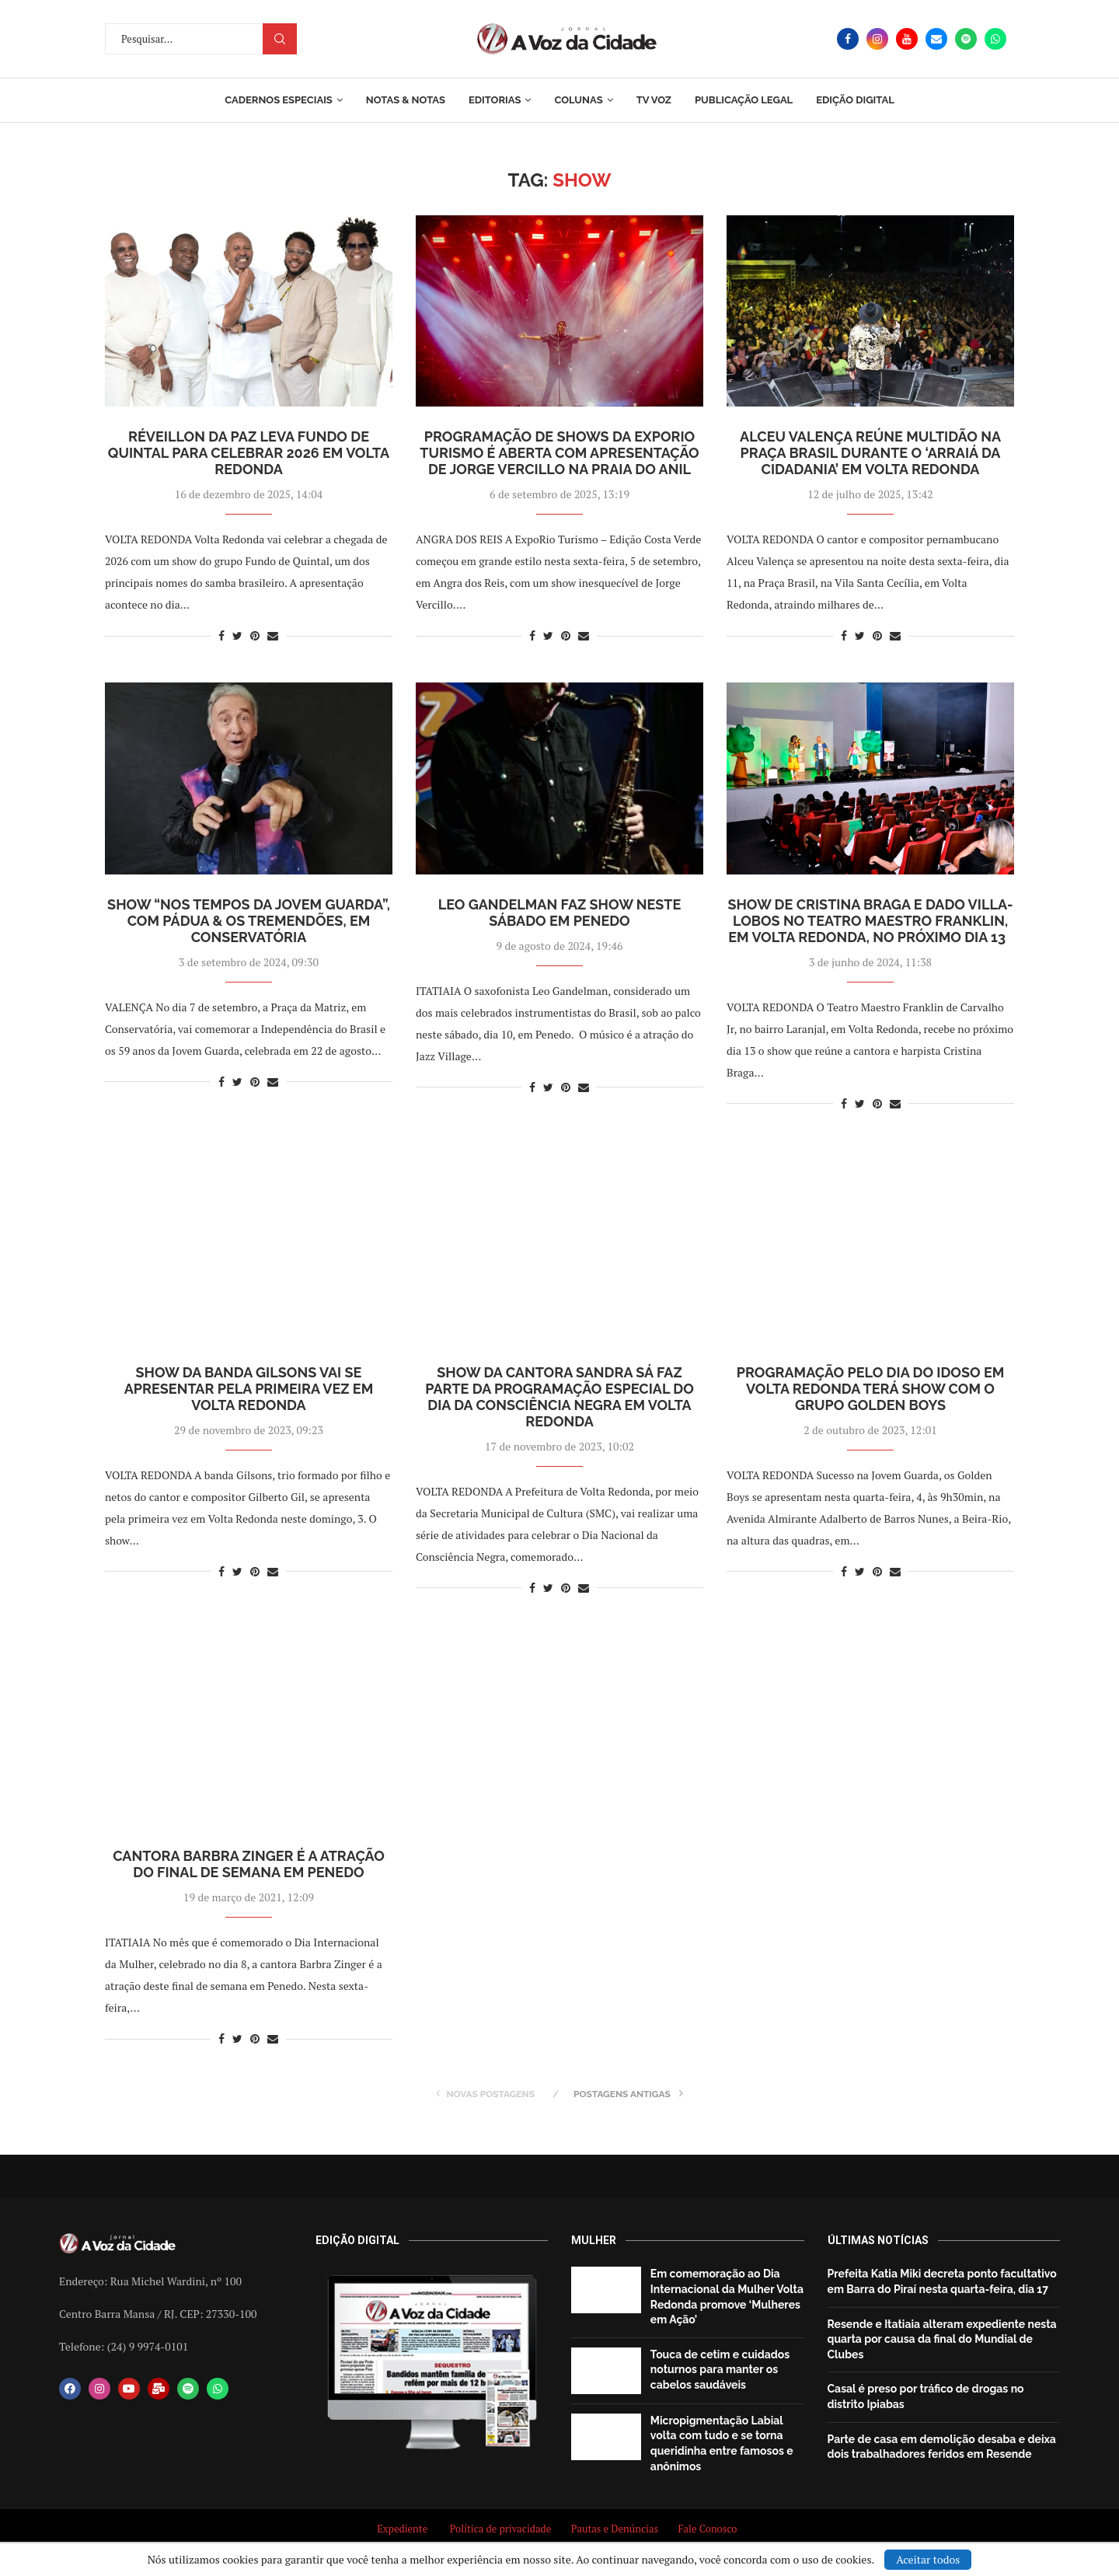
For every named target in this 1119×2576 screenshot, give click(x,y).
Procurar (280, 38)
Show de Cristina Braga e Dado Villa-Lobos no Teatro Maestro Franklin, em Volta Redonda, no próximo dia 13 (870, 920)
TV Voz (653, 100)
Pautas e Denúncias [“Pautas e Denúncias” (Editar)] (614, 2529)
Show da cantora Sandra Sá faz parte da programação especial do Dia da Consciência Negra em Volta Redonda (559, 1396)
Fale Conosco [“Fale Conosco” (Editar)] (709, 2529)
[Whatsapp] (995, 39)
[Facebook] (848, 39)
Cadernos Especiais (279, 100)
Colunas (578, 100)
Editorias (495, 100)
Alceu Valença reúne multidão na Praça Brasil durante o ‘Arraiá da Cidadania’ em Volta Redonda (870, 452)
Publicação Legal (744, 100)
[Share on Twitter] (237, 635)
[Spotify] (966, 39)
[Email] (936, 39)
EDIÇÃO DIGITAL (855, 100)
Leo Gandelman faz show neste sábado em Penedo (560, 912)
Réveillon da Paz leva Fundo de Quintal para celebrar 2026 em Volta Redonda (248, 452)
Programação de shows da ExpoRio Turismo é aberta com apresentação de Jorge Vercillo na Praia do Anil (559, 452)
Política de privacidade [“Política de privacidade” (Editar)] (501, 2529)
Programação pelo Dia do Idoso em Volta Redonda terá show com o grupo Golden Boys (871, 1388)
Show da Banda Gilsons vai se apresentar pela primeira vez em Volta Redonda (249, 1388)
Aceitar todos (928, 2559)
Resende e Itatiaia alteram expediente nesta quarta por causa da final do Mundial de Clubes (942, 2339)
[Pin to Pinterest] (255, 635)
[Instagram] (877, 39)
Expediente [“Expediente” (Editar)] (402, 2529)
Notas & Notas (405, 100)
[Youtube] (907, 39)
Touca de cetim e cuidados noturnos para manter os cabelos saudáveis (720, 2369)
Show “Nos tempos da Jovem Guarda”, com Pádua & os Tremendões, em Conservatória (248, 920)
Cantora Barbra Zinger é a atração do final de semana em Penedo (249, 1864)
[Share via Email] (272, 635)
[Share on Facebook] (221, 635)
